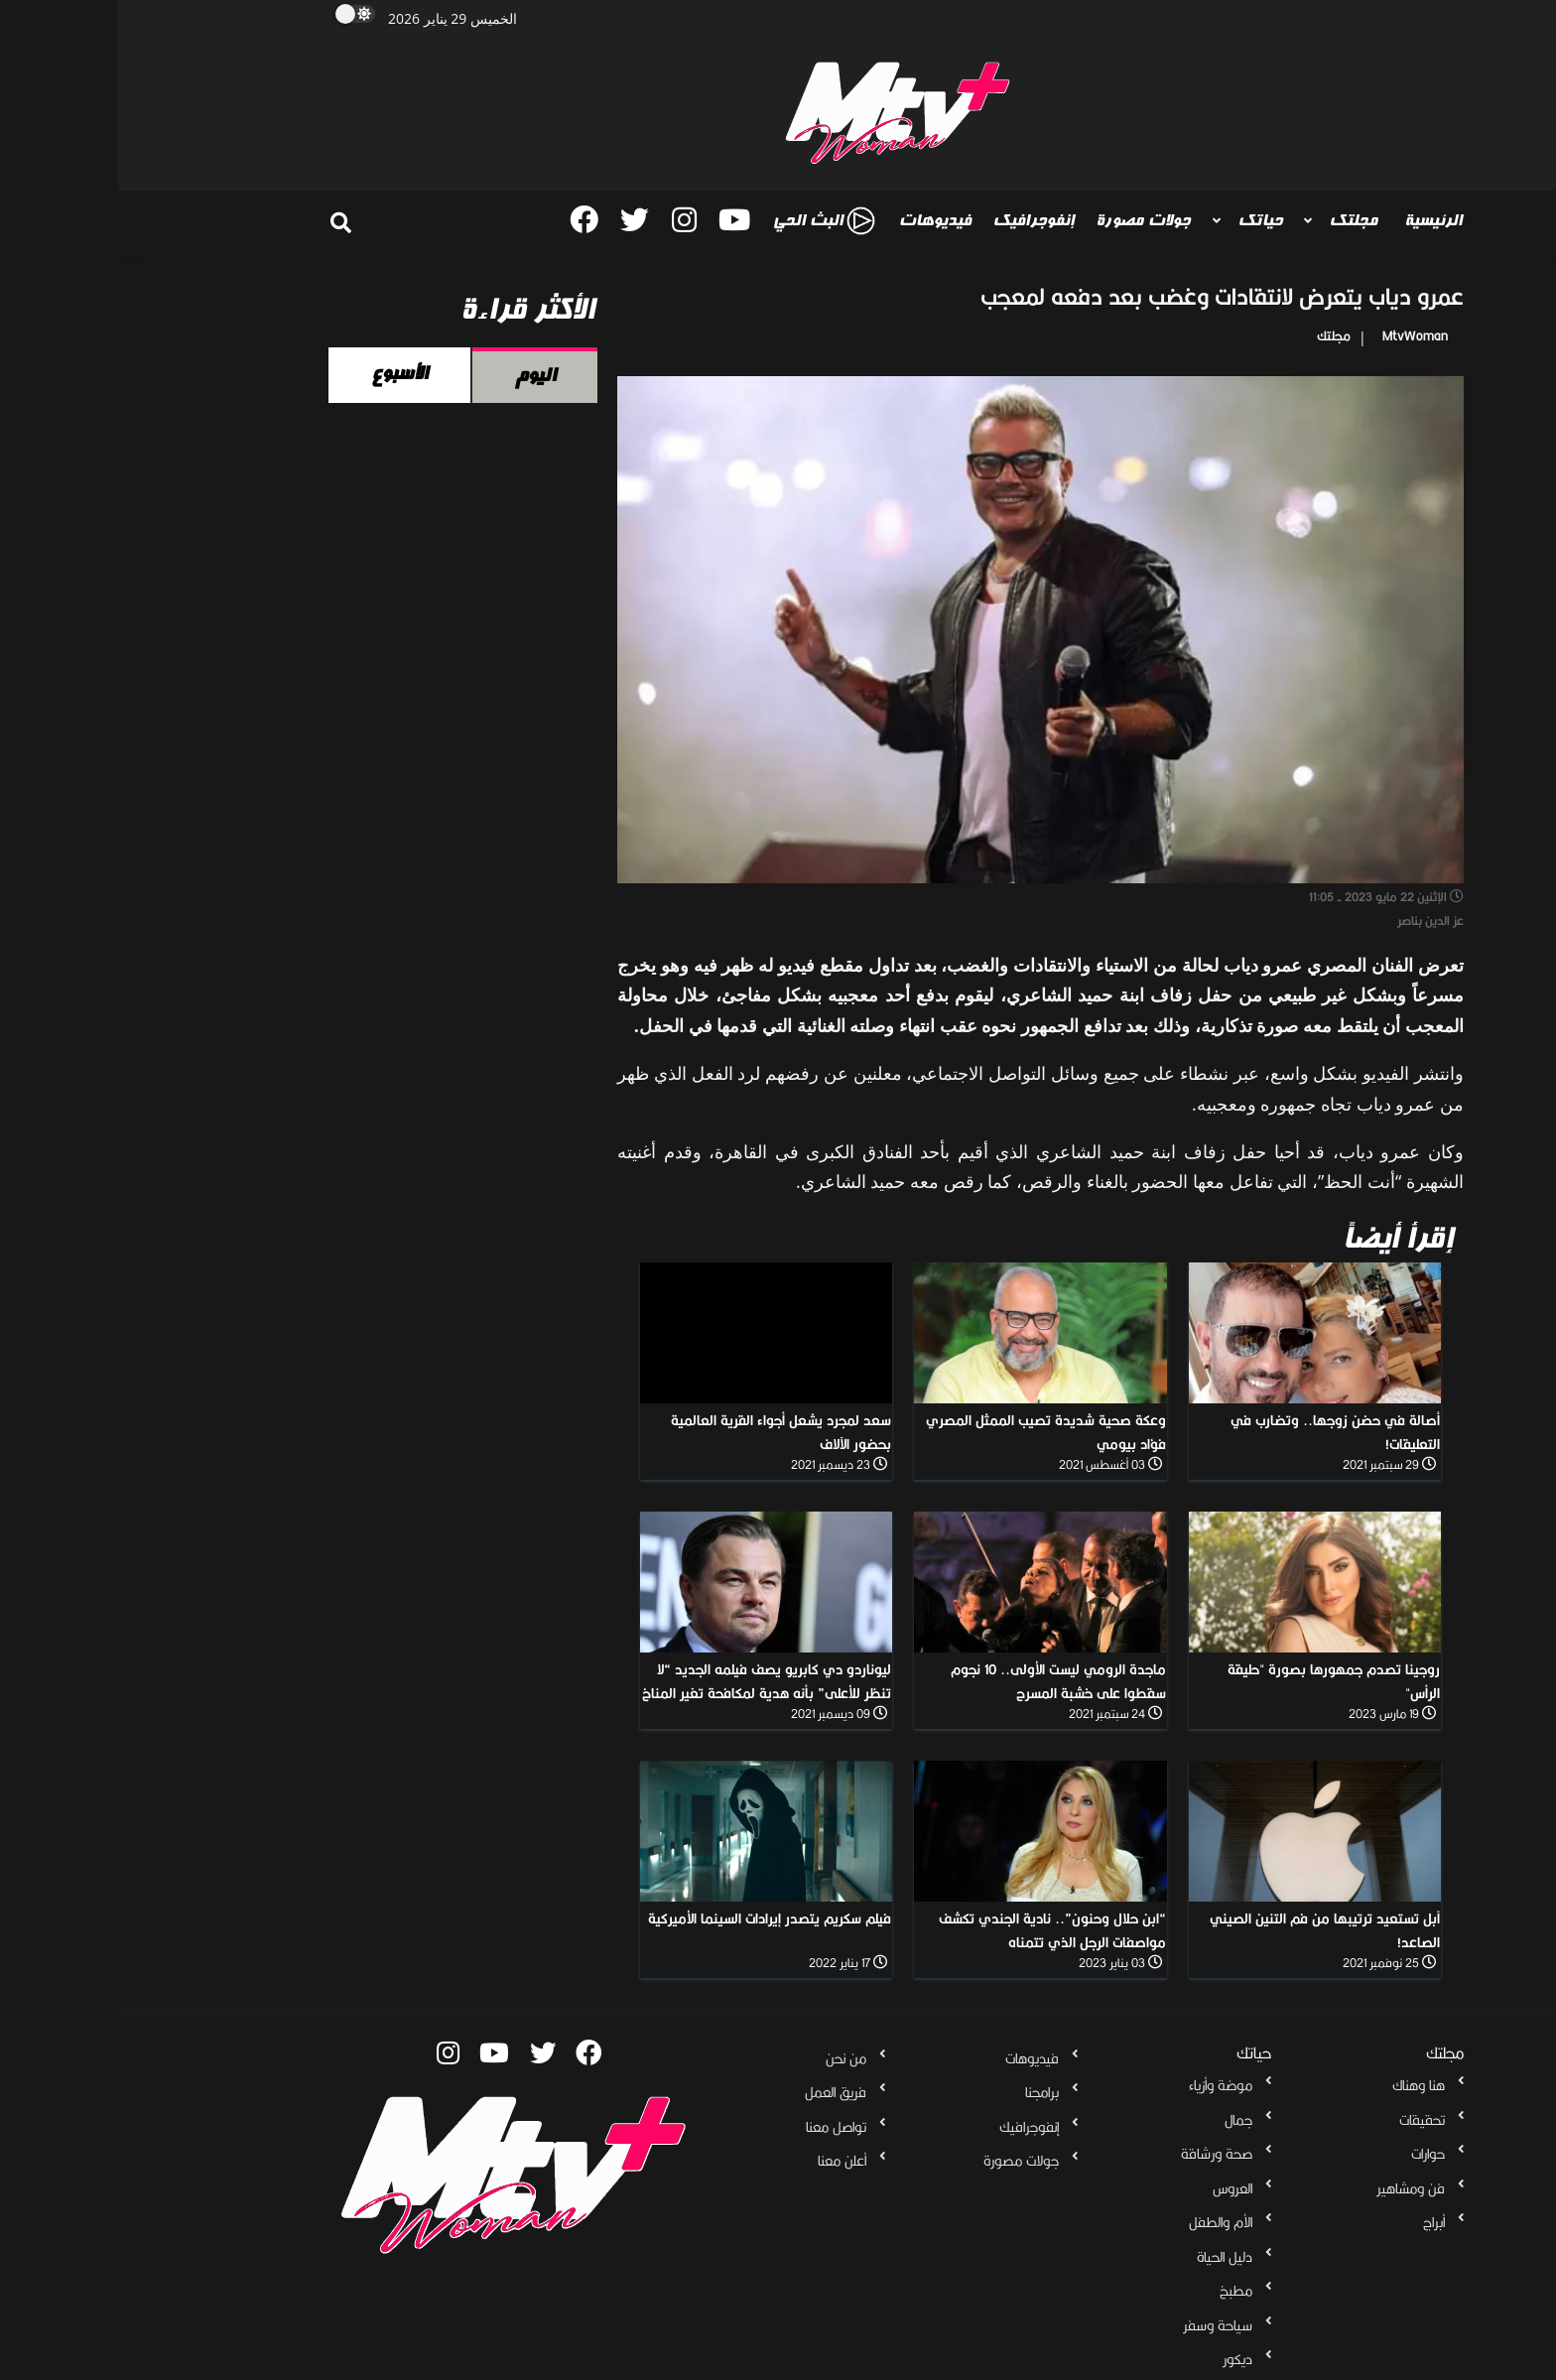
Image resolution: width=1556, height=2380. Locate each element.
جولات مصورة (1024, 220)
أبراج (1316, 2222)
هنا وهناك (1300, 2085)
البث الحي (705, 220)
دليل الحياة (1106, 2257)
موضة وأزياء (1102, 2085)
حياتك (1139, 220)
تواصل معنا (718, 2127)
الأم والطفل (1102, 2222)
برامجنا (924, 2092)
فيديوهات (816, 220)
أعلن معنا (724, 2161)
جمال (1120, 2120)
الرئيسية (1315, 220)
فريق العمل (717, 2092)
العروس (1114, 2188)
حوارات (1310, 2154)
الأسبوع (281, 373)
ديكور (1119, 2359)
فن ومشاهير (1292, 2188)
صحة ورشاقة (1098, 2154)
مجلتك (1233, 220)
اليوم (417, 375)
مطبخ (1118, 2291)
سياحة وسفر (1099, 2325)
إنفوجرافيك (915, 220)
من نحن (728, 2058)
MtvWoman (1297, 336)
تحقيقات (1304, 2120)
